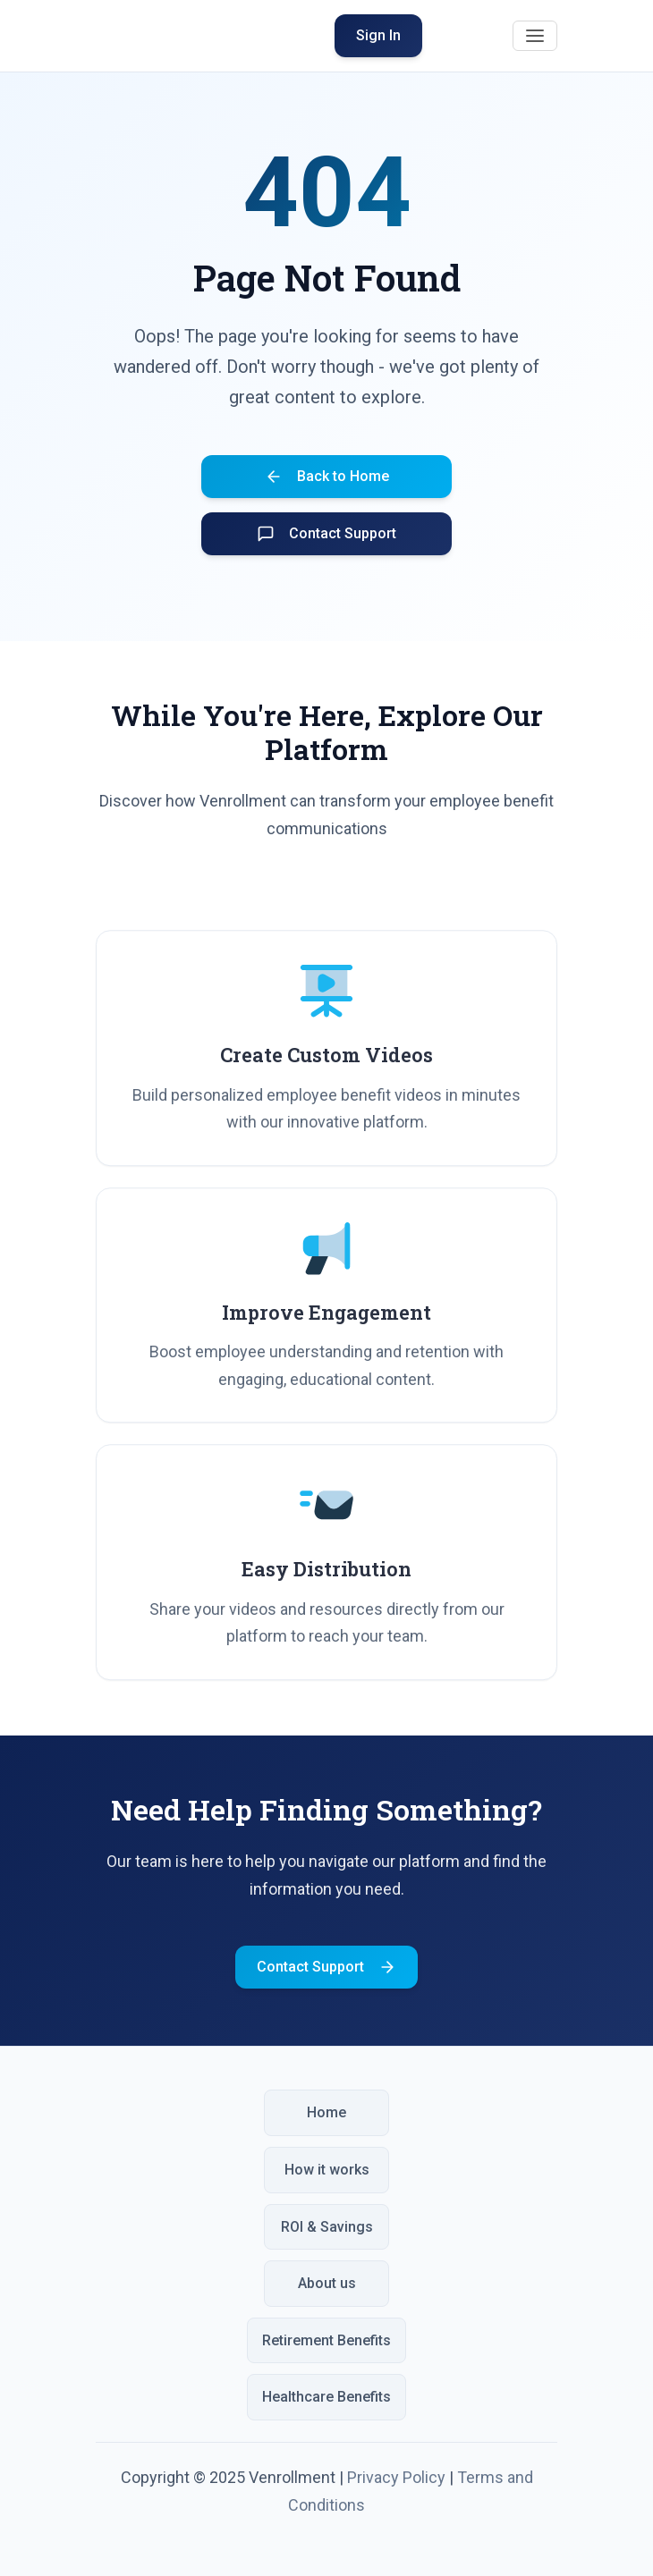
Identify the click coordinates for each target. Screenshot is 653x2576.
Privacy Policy (396, 2477)
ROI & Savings (327, 2226)
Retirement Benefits (326, 2340)
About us (327, 2283)
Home (326, 2112)
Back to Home (327, 477)
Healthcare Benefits (326, 2396)
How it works (326, 2169)
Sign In (378, 35)
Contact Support (326, 534)
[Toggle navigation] (535, 36)
